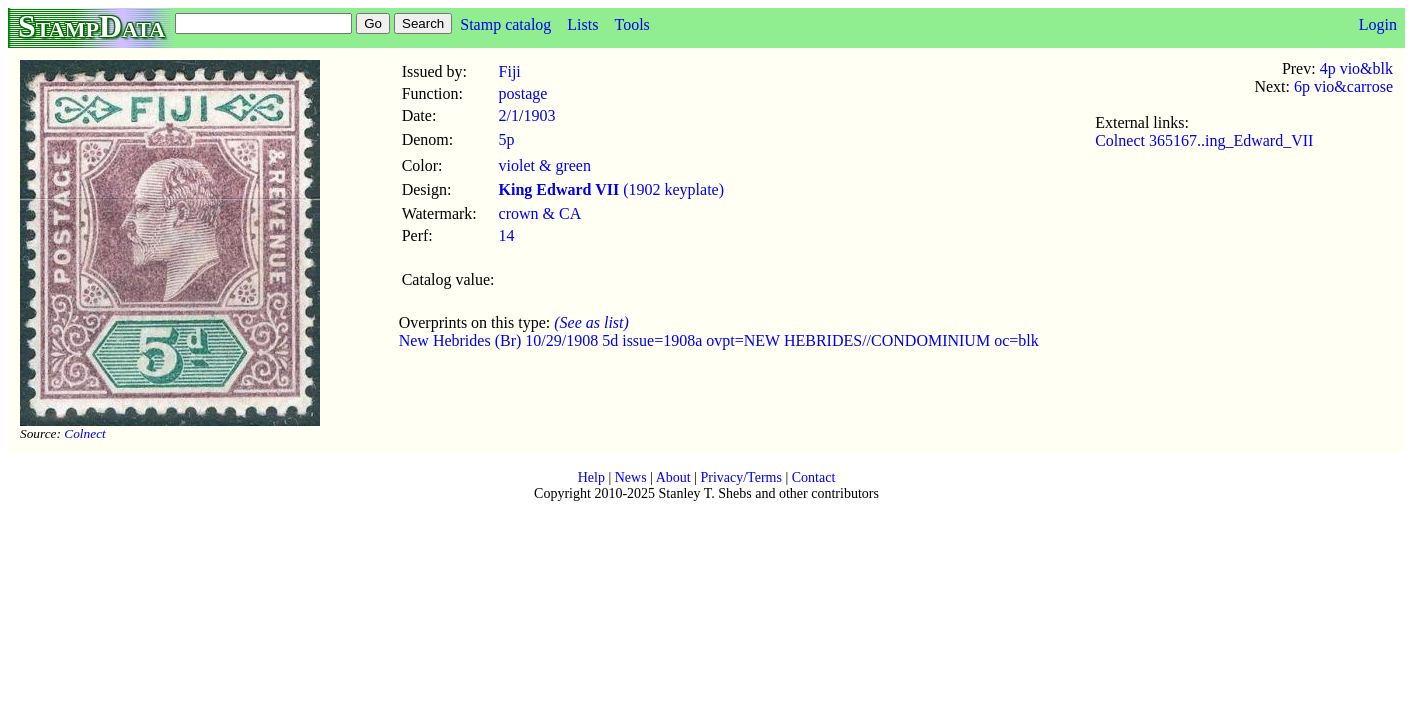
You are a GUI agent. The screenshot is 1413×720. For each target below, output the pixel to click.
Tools (631, 24)
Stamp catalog (505, 24)
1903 (539, 115)
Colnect (84, 433)
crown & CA (540, 213)
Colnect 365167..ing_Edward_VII (1204, 140)
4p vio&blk (1356, 68)
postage (523, 93)
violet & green (545, 165)
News (631, 477)
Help (591, 477)
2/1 (509, 115)
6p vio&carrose (1343, 86)
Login (1378, 24)
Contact (814, 477)
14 (507, 235)
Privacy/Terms (740, 477)
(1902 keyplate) (612, 189)
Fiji (510, 71)
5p (507, 139)
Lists (582, 24)
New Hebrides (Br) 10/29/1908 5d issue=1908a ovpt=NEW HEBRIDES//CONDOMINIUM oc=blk (719, 340)
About (673, 477)
